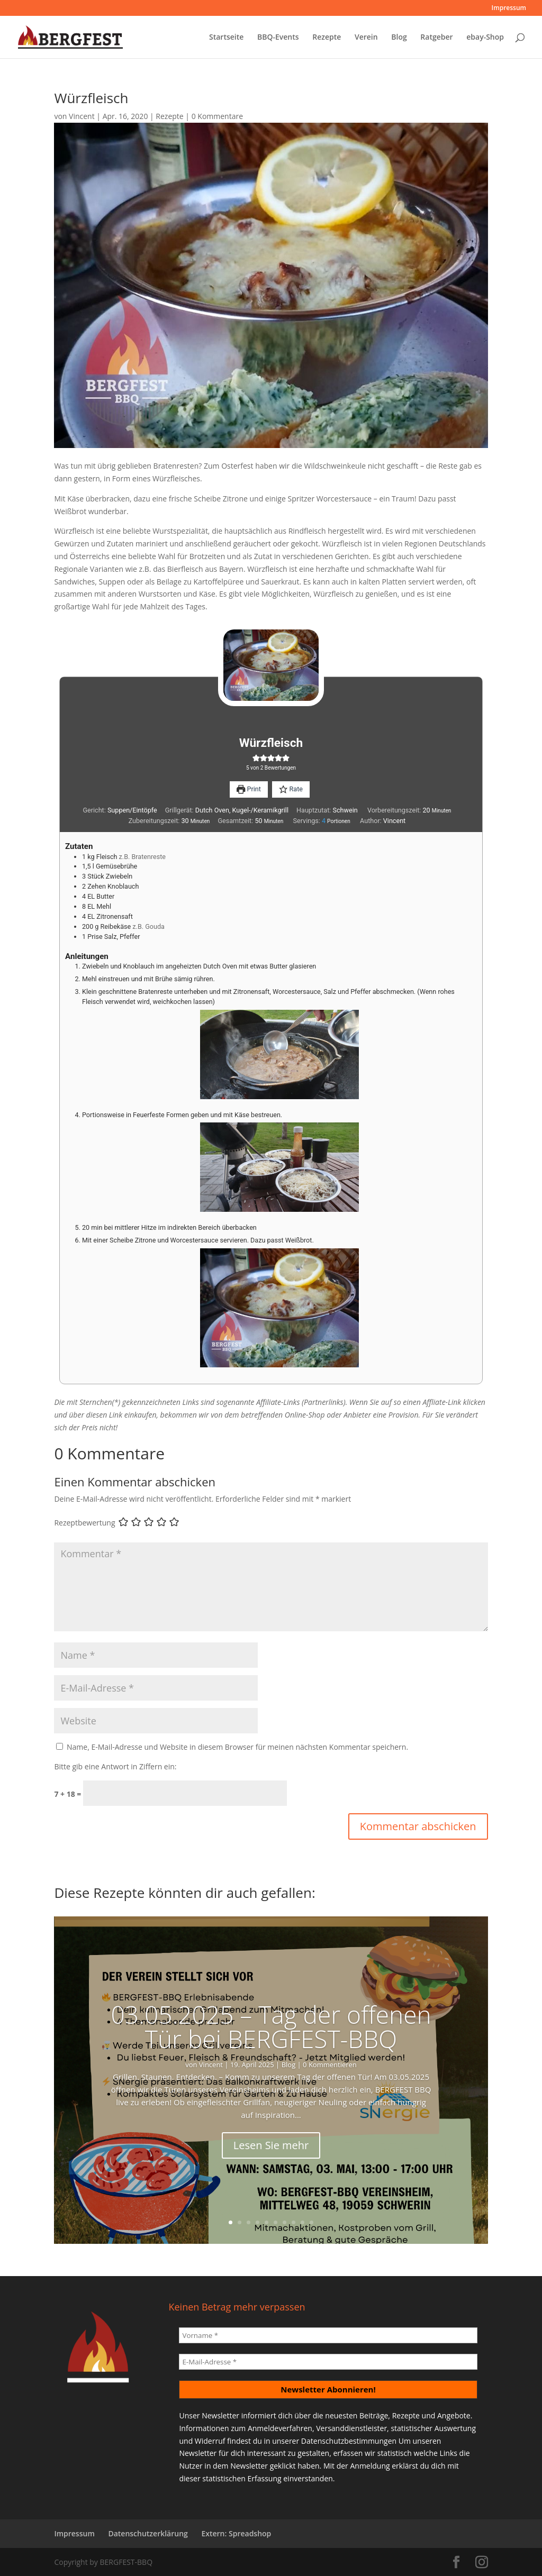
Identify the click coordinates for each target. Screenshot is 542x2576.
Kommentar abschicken (418, 1826)
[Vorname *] (328, 2335)
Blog (398, 37)
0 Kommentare (217, 116)
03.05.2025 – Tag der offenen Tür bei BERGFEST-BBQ (271, 2026)
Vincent (82, 116)
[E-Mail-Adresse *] (328, 2362)
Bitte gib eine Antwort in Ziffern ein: (115, 1766)
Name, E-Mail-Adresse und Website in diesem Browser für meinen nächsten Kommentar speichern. (237, 1747)
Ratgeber (436, 37)
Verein (366, 37)
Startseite (226, 37)
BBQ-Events (278, 37)
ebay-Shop (485, 37)
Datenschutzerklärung (147, 2533)
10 (311, 2222)
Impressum (509, 8)
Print (249, 789)
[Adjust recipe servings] (324, 821)
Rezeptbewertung (84, 1523)
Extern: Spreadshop (236, 2533)
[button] (256, 758)
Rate (291, 789)
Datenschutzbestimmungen (348, 2441)
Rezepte (326, 37)
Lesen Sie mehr (271, 2145)
